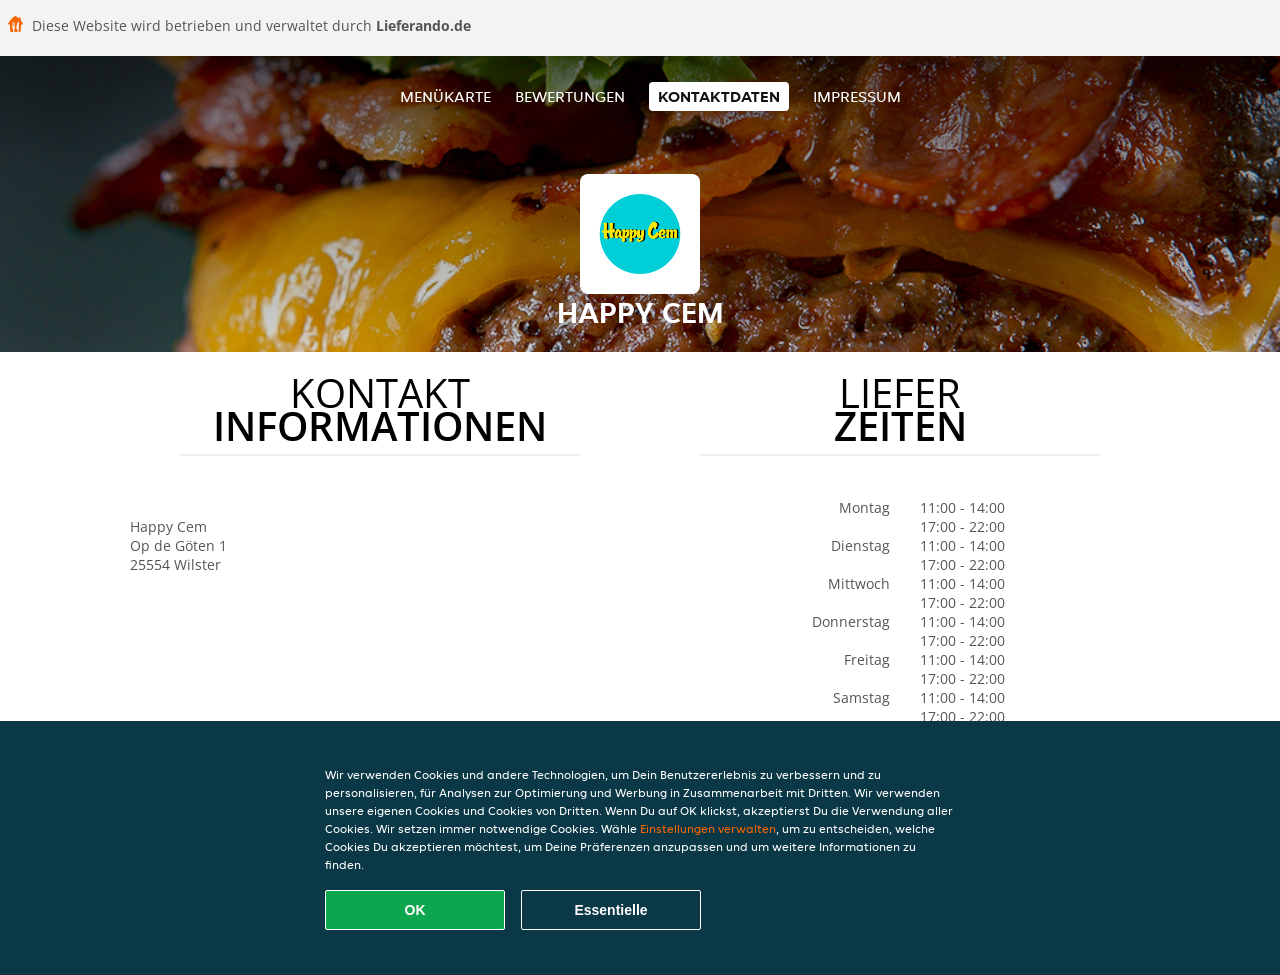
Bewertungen (570, 96)
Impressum (857, 96)
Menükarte (445, 96)
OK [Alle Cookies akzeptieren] (415, 910)
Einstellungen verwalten (708, 828)
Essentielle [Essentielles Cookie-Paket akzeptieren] (610, 910)
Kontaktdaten (719, 96)
